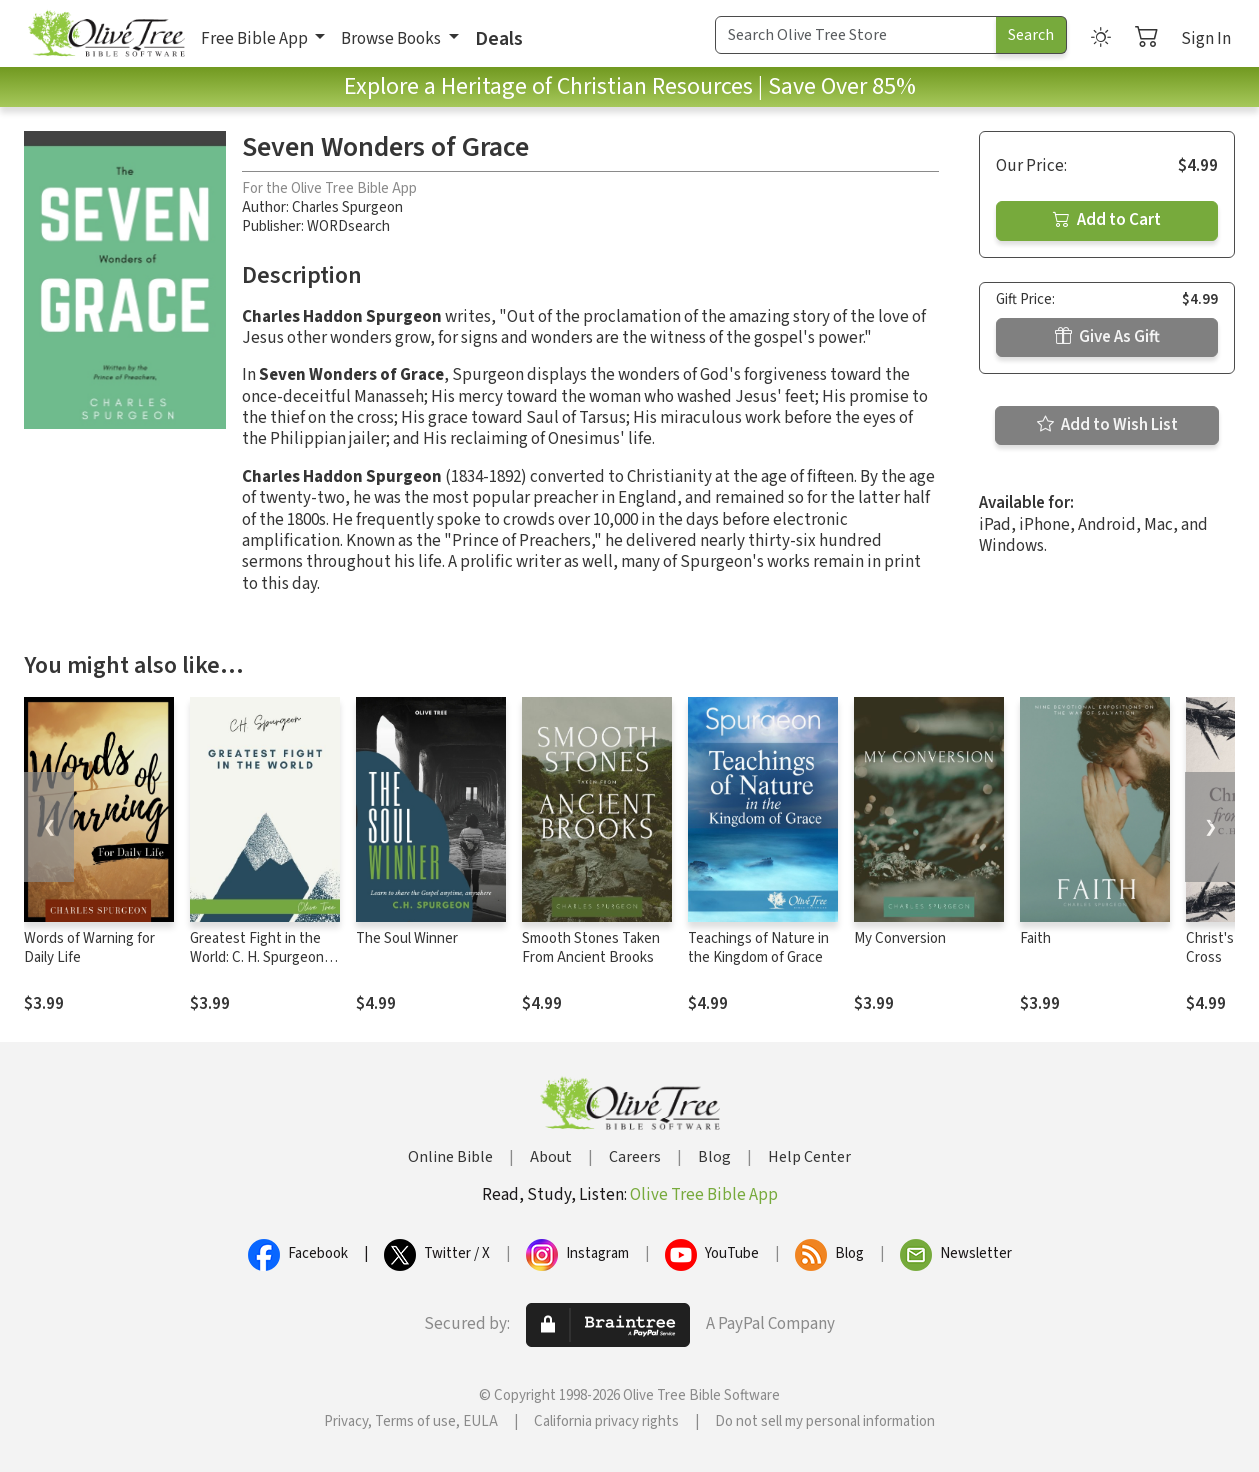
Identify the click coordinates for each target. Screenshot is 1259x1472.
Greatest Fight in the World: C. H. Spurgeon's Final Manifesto (262, 957)
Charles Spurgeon (347, 207)
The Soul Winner (407, 938)
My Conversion (900, 938)
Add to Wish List (1107, 425)
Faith (1035, 938)
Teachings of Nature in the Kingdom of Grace (758, 948)
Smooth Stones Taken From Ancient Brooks (591, 948)
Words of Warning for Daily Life (89, 948)
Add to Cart (1107, 220)
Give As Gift (1107, 337)
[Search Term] (856, 35)
